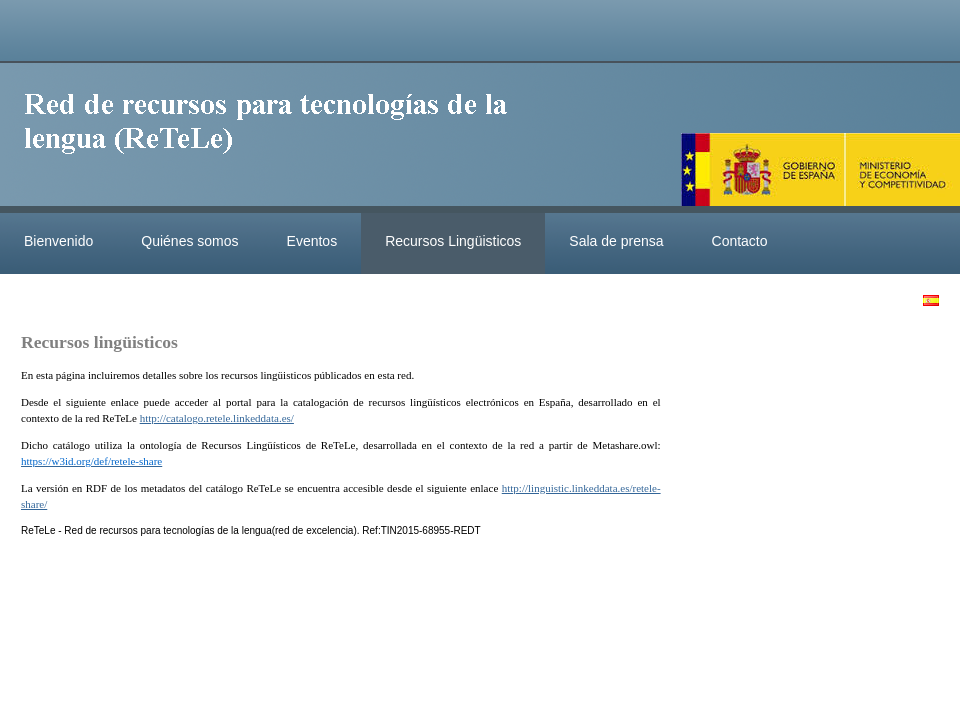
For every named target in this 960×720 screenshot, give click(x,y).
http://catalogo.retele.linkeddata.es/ (217, 418)
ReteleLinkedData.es (275, 138)
